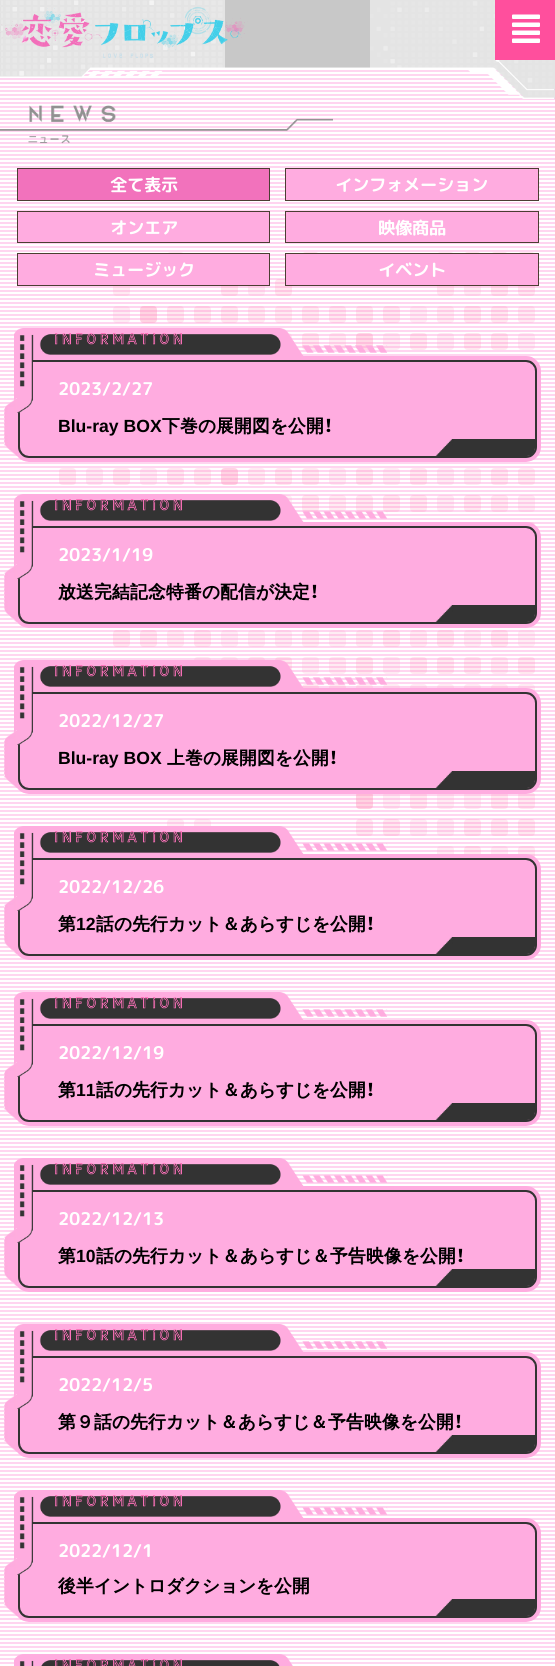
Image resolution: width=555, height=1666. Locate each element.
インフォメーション (411, 184)
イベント (412, 269)
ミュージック (143, 269)
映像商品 (412, 227)
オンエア (143, 227)
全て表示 (143, 184)
